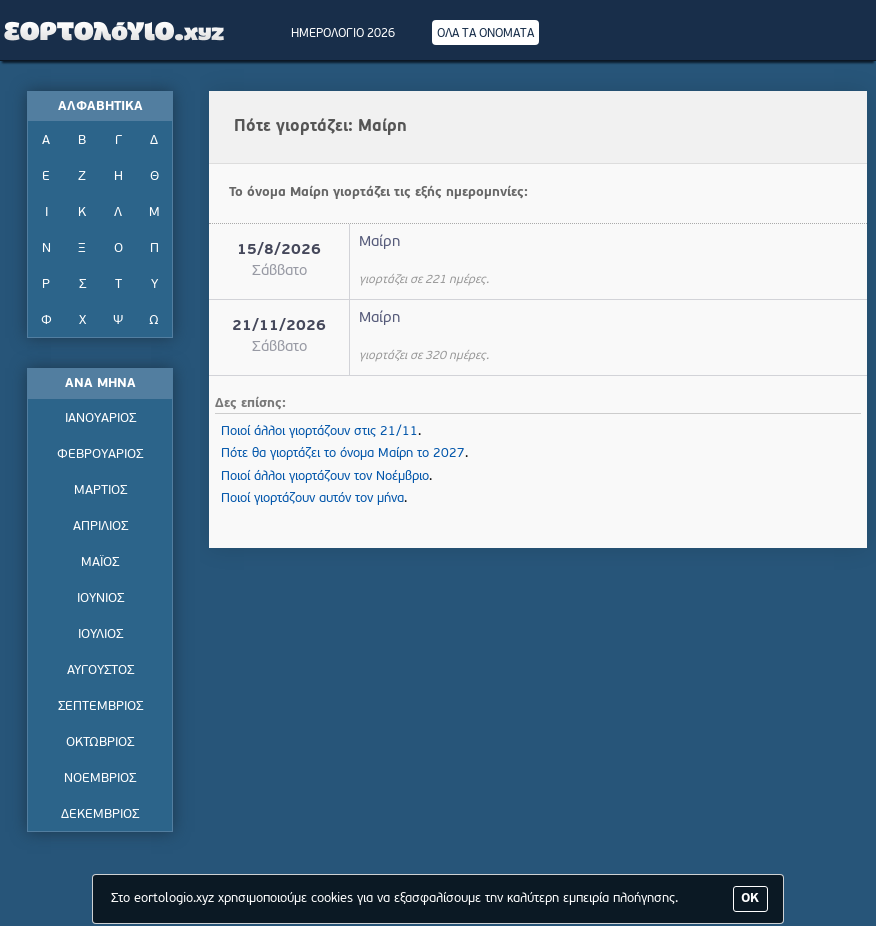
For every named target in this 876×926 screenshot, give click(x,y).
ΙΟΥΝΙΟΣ (100, 598)
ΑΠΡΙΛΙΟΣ (100, 526)
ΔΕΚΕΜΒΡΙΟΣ (100, 814)
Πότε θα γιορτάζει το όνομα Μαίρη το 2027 (343, 453)
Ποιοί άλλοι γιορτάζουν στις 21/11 (319, 431)
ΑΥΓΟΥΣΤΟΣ (100, 670)
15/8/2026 (279, 250)
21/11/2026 (279, 326)
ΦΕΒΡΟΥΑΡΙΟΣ (100, 454)
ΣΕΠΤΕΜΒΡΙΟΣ (100, 706)
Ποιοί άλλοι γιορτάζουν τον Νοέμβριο (325, 476)
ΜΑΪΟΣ (100, 562)
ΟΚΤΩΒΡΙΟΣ (100, 742)
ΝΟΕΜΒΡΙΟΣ (100, 778)
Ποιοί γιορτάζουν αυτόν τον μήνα (312, 498)
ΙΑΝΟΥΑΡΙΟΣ (100, 418)
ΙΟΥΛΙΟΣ (100, 634)
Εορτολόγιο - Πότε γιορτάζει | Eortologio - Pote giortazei (115, 30)
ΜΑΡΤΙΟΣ (100, 490)
